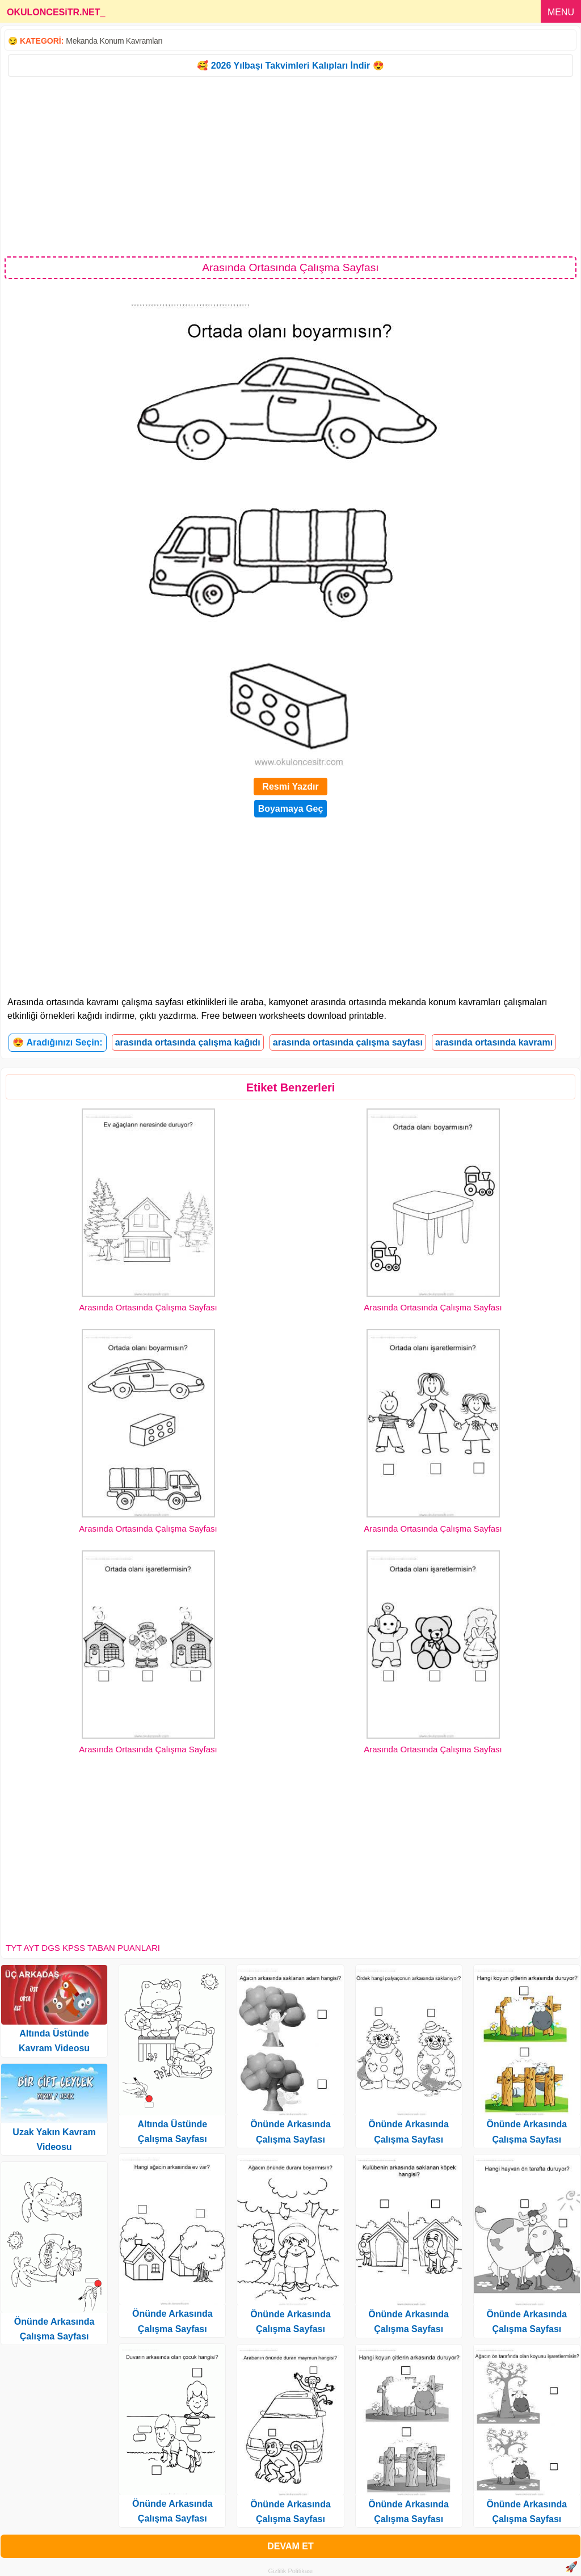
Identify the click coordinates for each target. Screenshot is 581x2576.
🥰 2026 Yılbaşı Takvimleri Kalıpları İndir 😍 (290, 65)
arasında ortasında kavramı (494, 1042)
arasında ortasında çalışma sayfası (348, 1042)
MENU (561, 12)
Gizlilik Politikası (290, 2570)
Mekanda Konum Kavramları (114, 40)
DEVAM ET (290, 2546)
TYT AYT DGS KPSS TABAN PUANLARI (83, 1948)
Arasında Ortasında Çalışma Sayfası (148, 1307)
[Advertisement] (290, 165)
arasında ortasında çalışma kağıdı (187, 1042)
